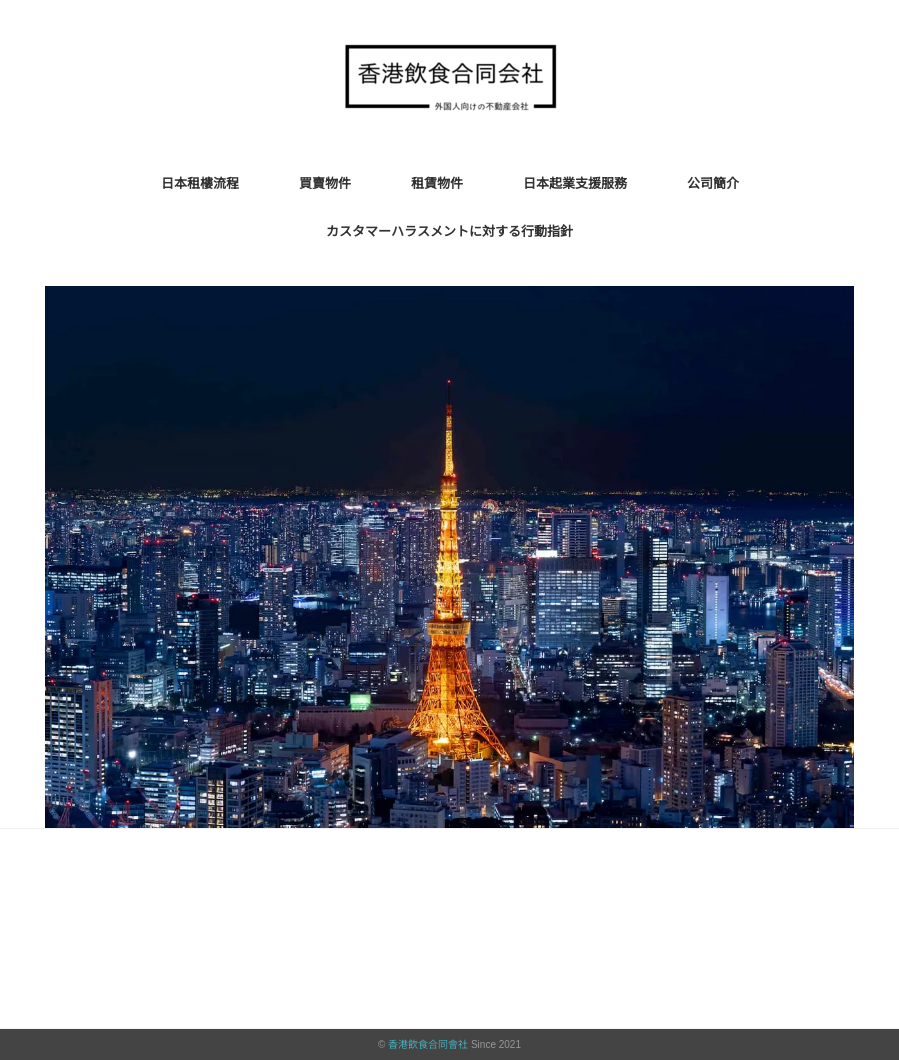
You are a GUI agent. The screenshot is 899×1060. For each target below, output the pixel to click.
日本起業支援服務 (575, 183)
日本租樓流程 (200, 183)
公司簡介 (713, 183)
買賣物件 (325, 183)
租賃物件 (437, 183)
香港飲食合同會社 (428, 1044)
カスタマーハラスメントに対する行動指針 (449, 231)
